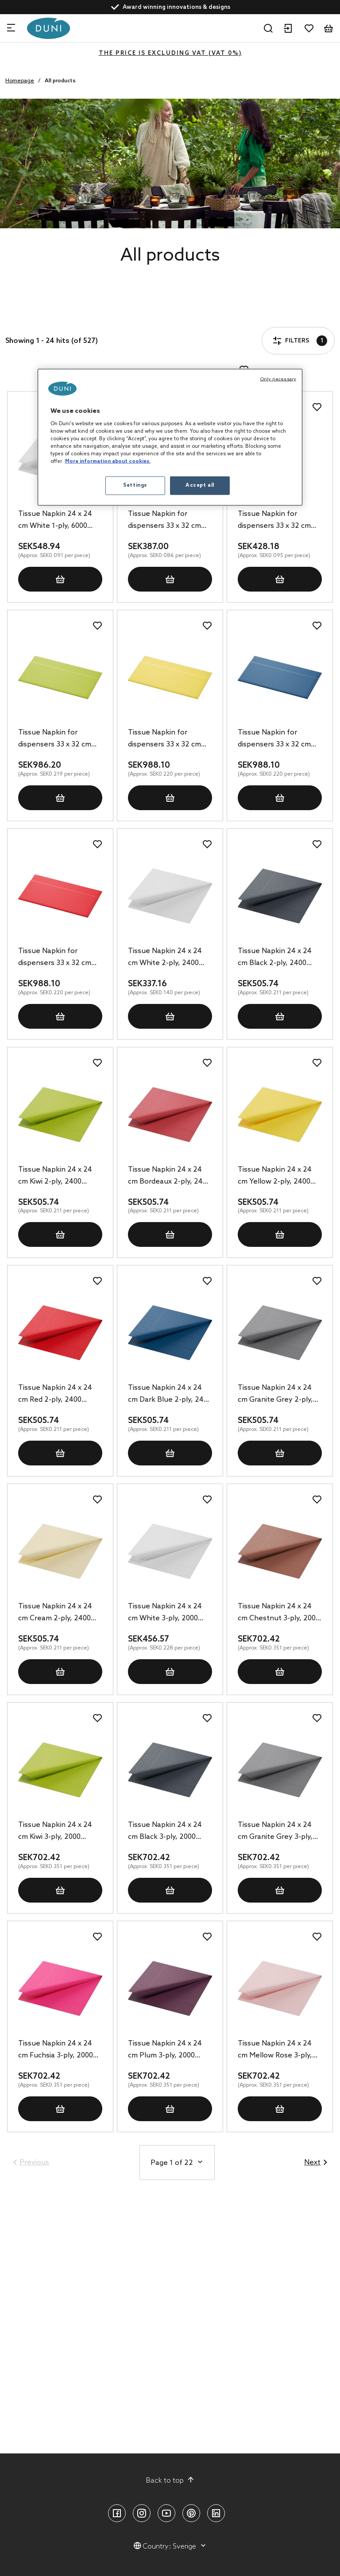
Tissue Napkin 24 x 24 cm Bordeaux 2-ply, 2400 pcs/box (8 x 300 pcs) (169, 1176)
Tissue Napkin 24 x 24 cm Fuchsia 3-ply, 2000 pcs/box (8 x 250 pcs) (55, 2050)
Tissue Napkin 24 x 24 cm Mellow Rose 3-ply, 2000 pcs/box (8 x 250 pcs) (275, 2050)
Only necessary (278, 379)
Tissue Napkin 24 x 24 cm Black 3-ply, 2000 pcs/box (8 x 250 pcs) (165, 1832)
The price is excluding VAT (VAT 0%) (170, 53)
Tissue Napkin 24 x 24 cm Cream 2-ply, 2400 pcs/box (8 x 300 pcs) (55, 1613)
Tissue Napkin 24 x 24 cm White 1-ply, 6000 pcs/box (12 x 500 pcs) (55, 521)
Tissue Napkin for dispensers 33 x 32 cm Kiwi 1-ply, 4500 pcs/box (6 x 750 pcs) (57, 739)
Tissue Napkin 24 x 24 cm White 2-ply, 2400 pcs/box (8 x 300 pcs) (165, 958)
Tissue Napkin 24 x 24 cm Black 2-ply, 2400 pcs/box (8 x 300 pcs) (275, 958)
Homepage (19, 81)
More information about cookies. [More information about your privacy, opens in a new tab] (108, 461)
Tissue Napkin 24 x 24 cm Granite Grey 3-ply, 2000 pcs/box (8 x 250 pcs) (275, 1832)
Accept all (199, 485)
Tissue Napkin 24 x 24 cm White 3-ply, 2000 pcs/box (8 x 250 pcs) (165, 1613)
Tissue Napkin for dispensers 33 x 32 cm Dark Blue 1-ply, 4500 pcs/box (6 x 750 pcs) (274, 739)
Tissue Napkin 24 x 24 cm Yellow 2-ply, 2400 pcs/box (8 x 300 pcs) (275, 1176)
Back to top (170, 2480)
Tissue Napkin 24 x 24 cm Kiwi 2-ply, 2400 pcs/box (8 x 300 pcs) (55, 1176)
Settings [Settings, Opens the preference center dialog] (135, 485)
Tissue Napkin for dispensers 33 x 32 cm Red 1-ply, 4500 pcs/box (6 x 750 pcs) (57, 958)
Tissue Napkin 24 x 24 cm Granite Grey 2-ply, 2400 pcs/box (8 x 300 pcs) (275, 1395)
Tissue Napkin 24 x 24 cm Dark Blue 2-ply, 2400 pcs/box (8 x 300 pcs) (170, 1395)
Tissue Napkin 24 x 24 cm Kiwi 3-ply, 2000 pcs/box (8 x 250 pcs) (55, 1832)
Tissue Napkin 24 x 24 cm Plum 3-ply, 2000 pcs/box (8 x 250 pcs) (165, 2050)
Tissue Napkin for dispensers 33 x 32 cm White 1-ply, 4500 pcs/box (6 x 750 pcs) (164, 521)
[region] (170, 437)
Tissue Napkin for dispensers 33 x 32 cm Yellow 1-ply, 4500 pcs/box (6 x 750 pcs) (164, 739)
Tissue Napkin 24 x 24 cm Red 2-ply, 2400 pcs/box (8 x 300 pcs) (55, 1395)
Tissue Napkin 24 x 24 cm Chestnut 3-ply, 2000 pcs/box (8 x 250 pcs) (279, 1613)
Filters (33, 315)
